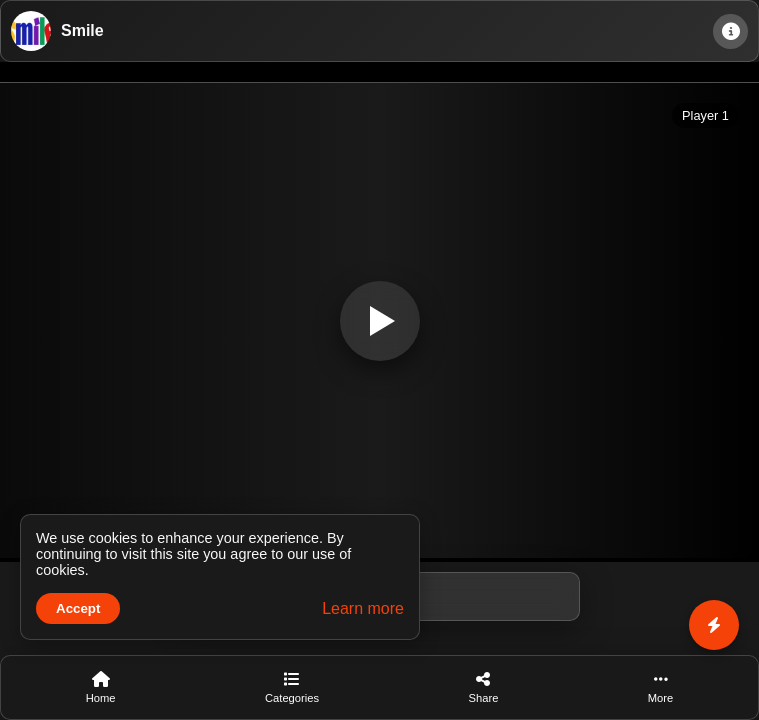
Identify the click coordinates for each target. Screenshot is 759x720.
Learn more (363, 608)
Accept (78, 608)
